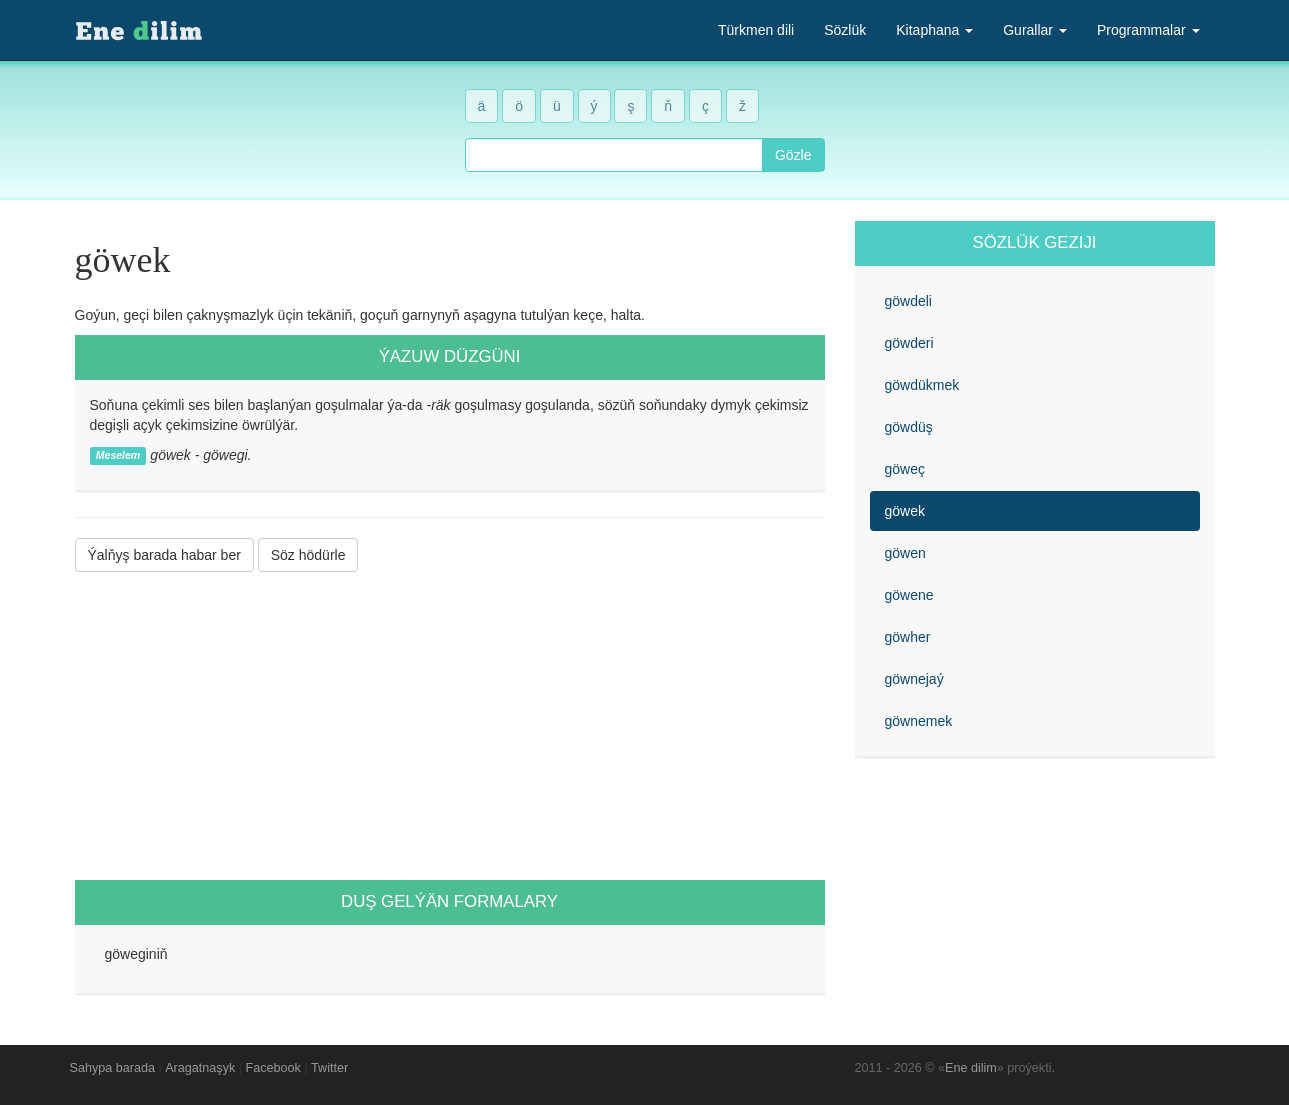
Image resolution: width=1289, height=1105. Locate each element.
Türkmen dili (756, 30)
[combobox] (614, 155)
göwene (909, 595)
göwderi (909, 343)
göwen (905, 553)
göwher (908, 637)
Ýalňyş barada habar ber (164, 555)
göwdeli (908, 301)
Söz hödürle (308, 555)
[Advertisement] (450, 726)
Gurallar (1035, 30)
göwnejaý (914, 679)
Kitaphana (934, 30)
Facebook (273, 1068)
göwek (905, 511)
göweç (905, 469)
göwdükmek (922, 385)
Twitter (329, 1068)
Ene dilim (971, 1068)
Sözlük (845, 30)
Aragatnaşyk (200, 1068)
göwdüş (909, 427)
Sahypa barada (112, 1068)
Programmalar (1148, 30)
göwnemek (919, 721)
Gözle (793, 155)
